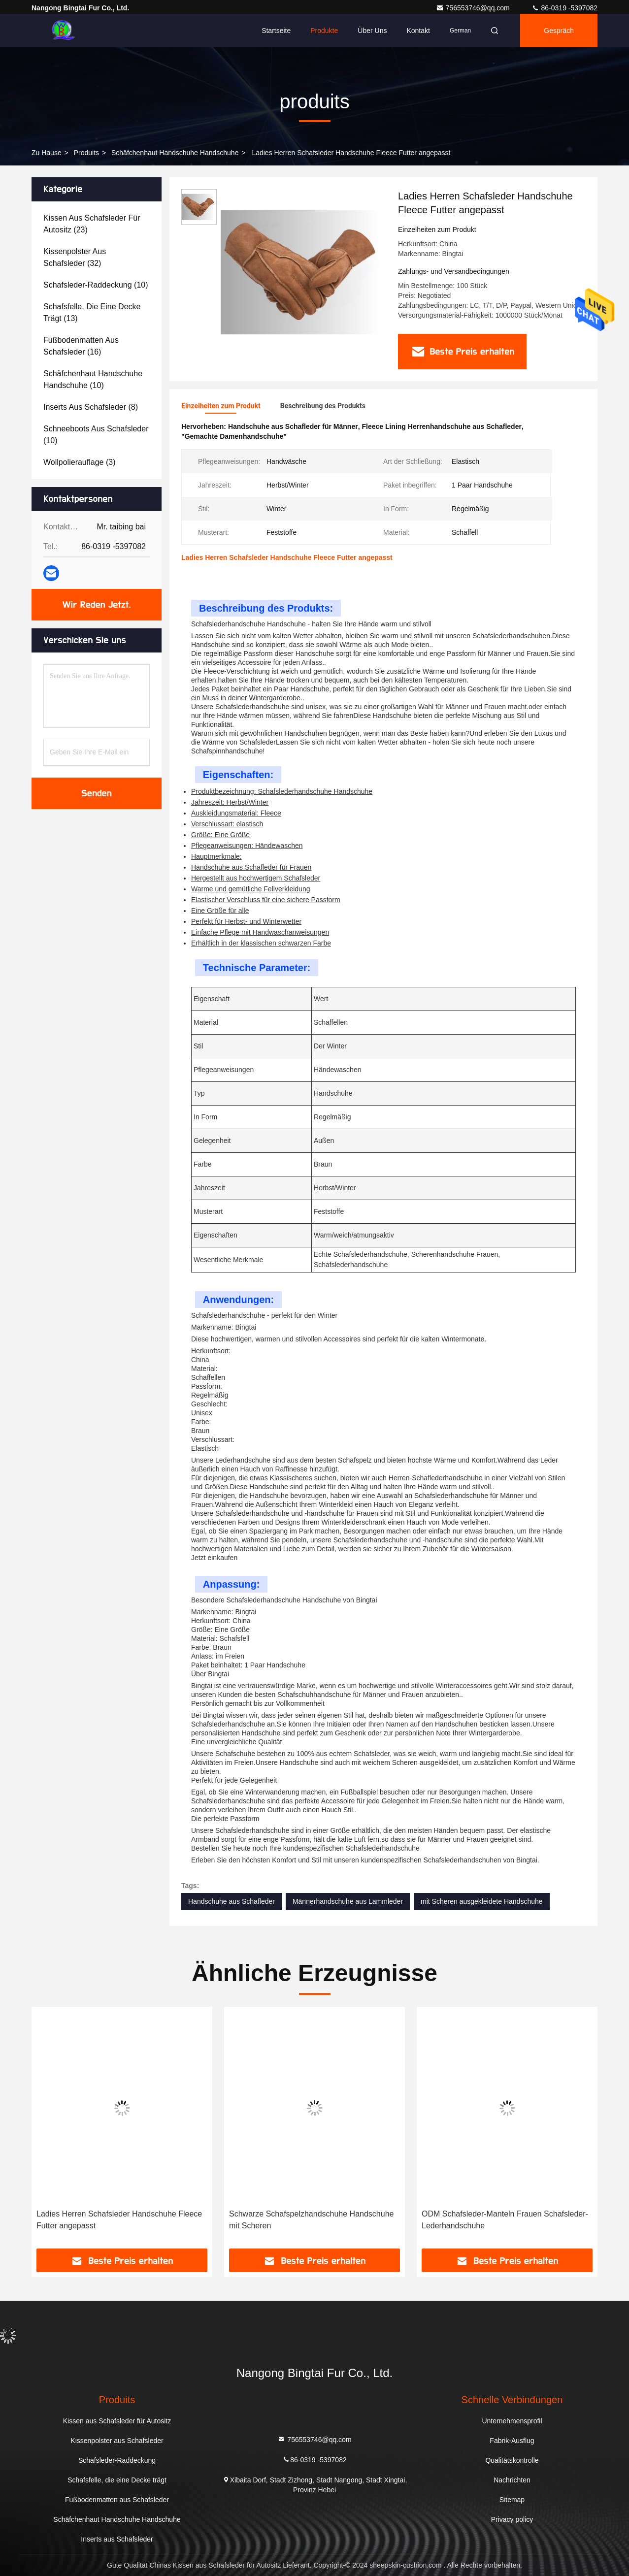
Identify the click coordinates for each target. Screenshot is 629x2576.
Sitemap (512, 2500)
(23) (91, 224)
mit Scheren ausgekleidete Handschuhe (482, 1901)
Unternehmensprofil (512, 2421)
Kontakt (418, 30)
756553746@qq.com (474, 8)
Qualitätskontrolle (511, 2460)
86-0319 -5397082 (564, 8)
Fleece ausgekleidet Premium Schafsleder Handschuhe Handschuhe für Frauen (110, 2220)
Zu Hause (47, 153)
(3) (79, 462)
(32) (74, 257)
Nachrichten (512, 2480)
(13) (91, 312)
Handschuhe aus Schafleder (231, 1901)
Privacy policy (512, 2519)
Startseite (276, 30)
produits (86, 153)
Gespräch (559, 30)
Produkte (324, 30)
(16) (81, 346)
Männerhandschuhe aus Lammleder (348, 1901)
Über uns (372, 30)
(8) (90, 407)
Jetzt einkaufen (214, 1558)
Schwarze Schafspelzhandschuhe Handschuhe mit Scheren (504, 2220)
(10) (95, 285)
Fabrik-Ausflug (512, 2441)
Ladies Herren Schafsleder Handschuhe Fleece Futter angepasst (312, 2220)
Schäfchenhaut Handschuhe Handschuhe (174, 153)
